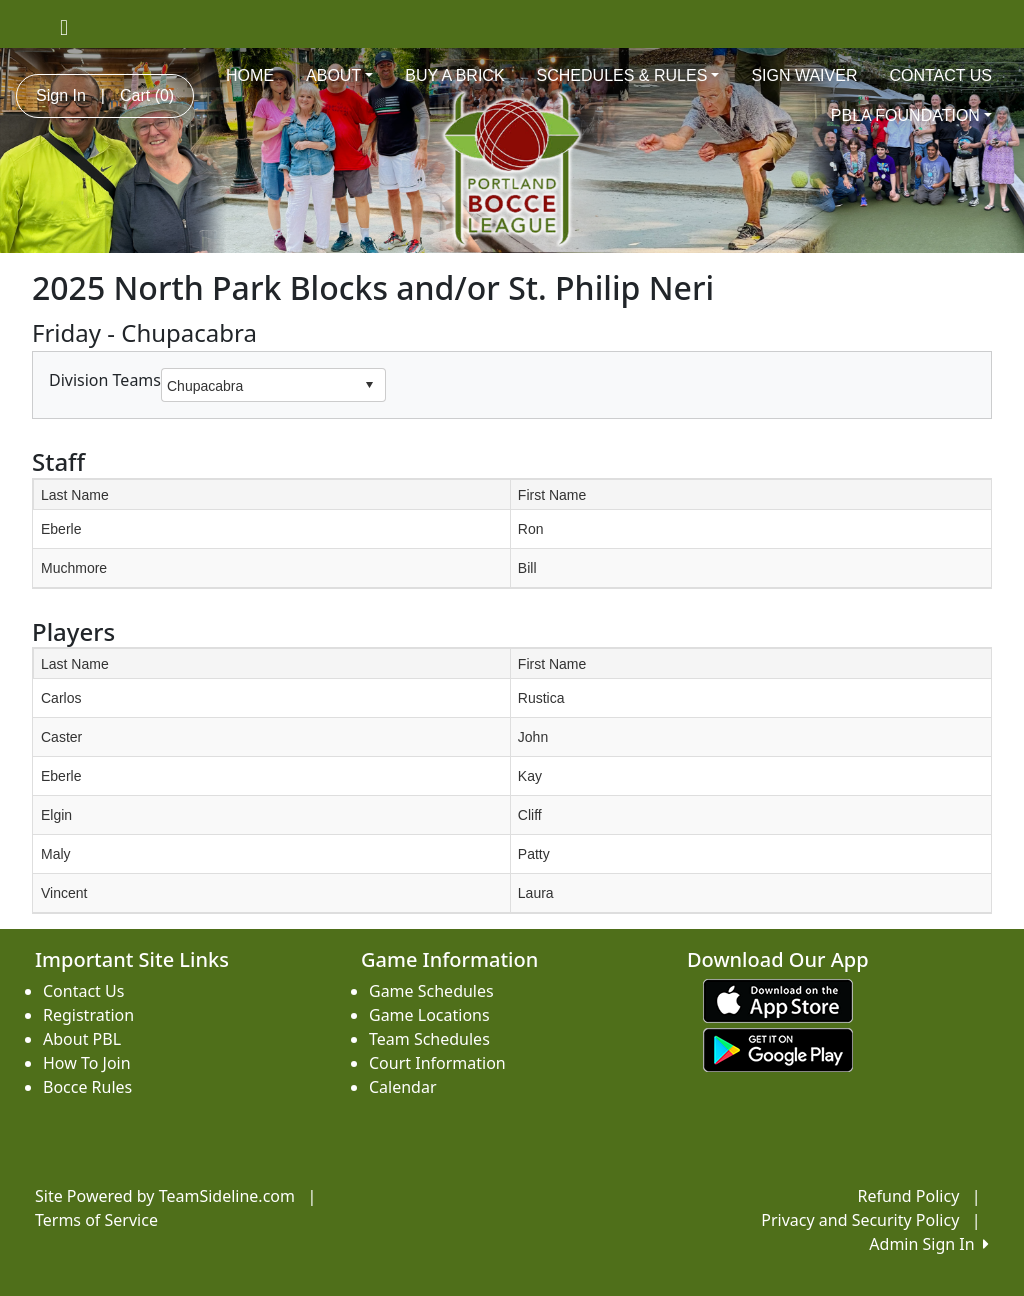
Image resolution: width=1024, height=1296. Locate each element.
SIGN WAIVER (804, 75)
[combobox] (258, 385)
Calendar (403, 1087)
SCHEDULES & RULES (628, 75)
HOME (250, 75)
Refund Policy (909, 1196)
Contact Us (83, 991)
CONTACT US (940, 75)
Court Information (437, 1063)
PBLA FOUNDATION (911, 115)
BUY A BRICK (454, 75)
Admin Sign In (929, 1244)
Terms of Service (96, 1220)
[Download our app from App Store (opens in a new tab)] (778, 999)
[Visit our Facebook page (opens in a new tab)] (64, 26)
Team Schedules (429, 1039)
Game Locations (429, 1015)
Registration (88, 1015)
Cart (147, 95)
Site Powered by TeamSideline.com (165, 1196)
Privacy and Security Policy (860, 1220)
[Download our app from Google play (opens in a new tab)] (778, 1048)
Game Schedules (431, 991)
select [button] (369, 385)
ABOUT (339, 75)
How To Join (87, 1063)
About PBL (82, 1039)
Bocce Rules (87, 1087)
